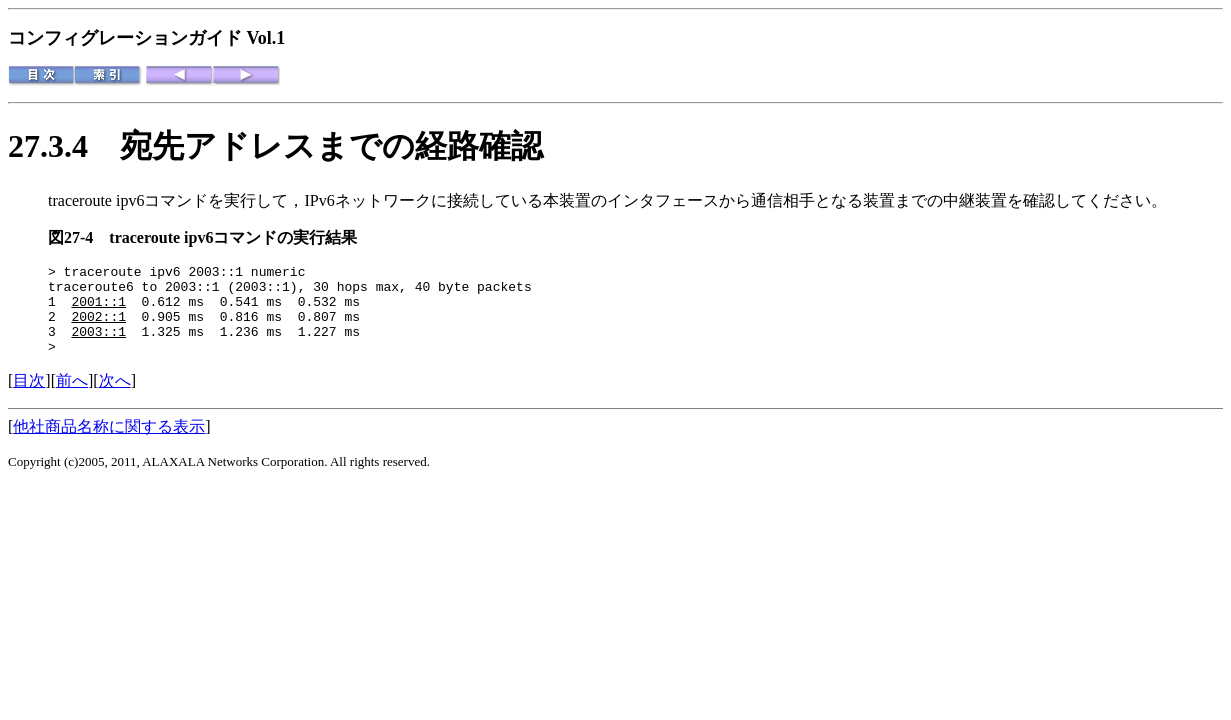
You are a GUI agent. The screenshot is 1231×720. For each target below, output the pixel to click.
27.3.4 (64, 146)
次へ (115, 398)
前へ (72, 398)
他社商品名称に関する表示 (109, 444)
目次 (29, 398)
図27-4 (78, 237)
